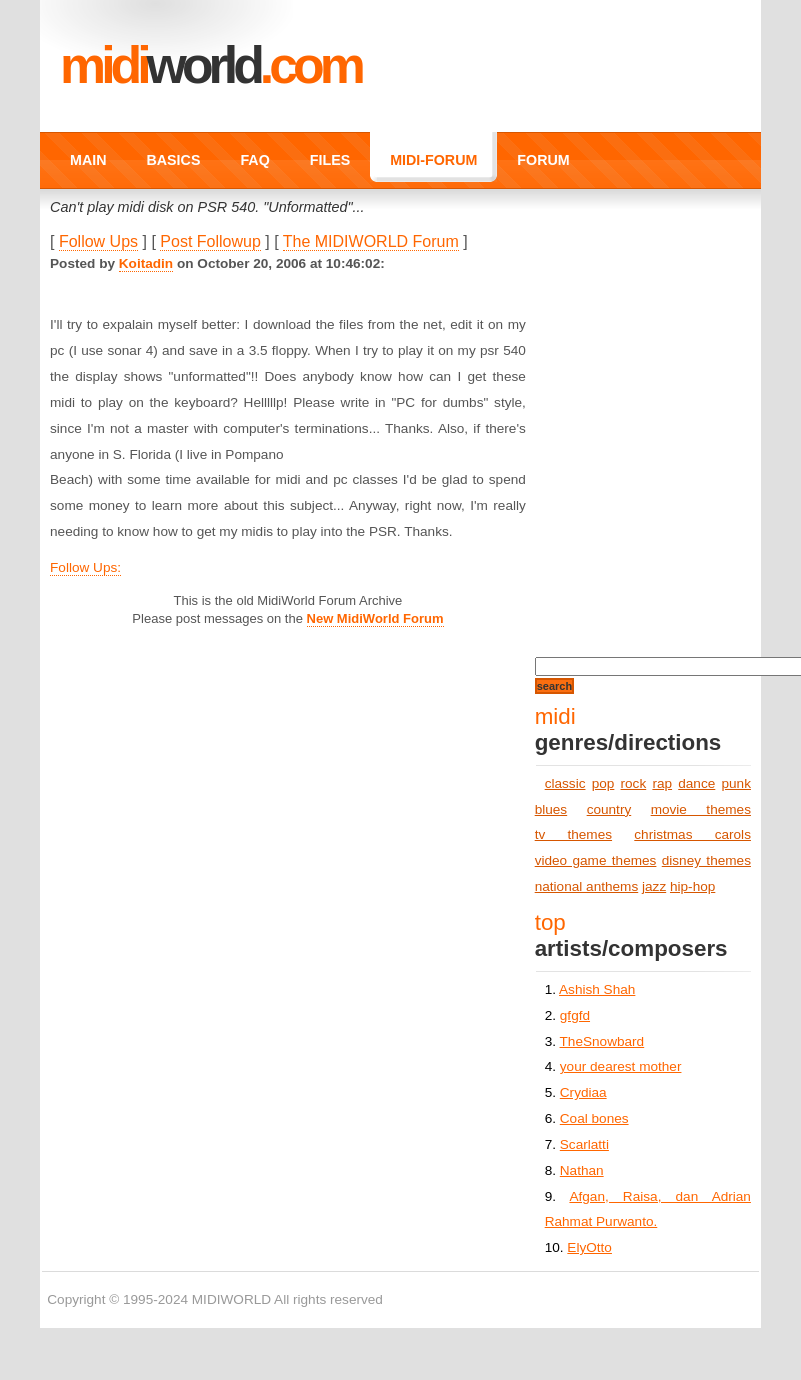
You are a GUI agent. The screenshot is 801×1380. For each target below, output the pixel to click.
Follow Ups (98, 241)
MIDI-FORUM (433, 160)
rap (662, 783)
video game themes (596, 860)
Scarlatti (584, 1144)
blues (551, 809)
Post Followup (210, 241)
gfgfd (575, 1015)
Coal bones (594, 1118)
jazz (654, 886)
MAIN (88, 160)
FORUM (543, 160)
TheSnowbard (602, 1041)
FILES (330, 160)
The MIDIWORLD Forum (371, 241)
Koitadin (146, 263)
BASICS (174, 160)
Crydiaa (583, 1092)
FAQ (254, 160)
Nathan (582, 1170)
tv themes (573, 834)
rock (634, 783)
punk (735, 783)
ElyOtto (589, 1247)
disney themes (706, 860)
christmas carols (692, 834)
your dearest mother (621, 1066)
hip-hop (692, 886)
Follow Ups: (85, 567)
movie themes (701, 809)
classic (565, 783)
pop (603, 783)
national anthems (587, 886)
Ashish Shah (597, 989)
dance (696, 783)
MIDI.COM (210, 65)
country (609, 809)
